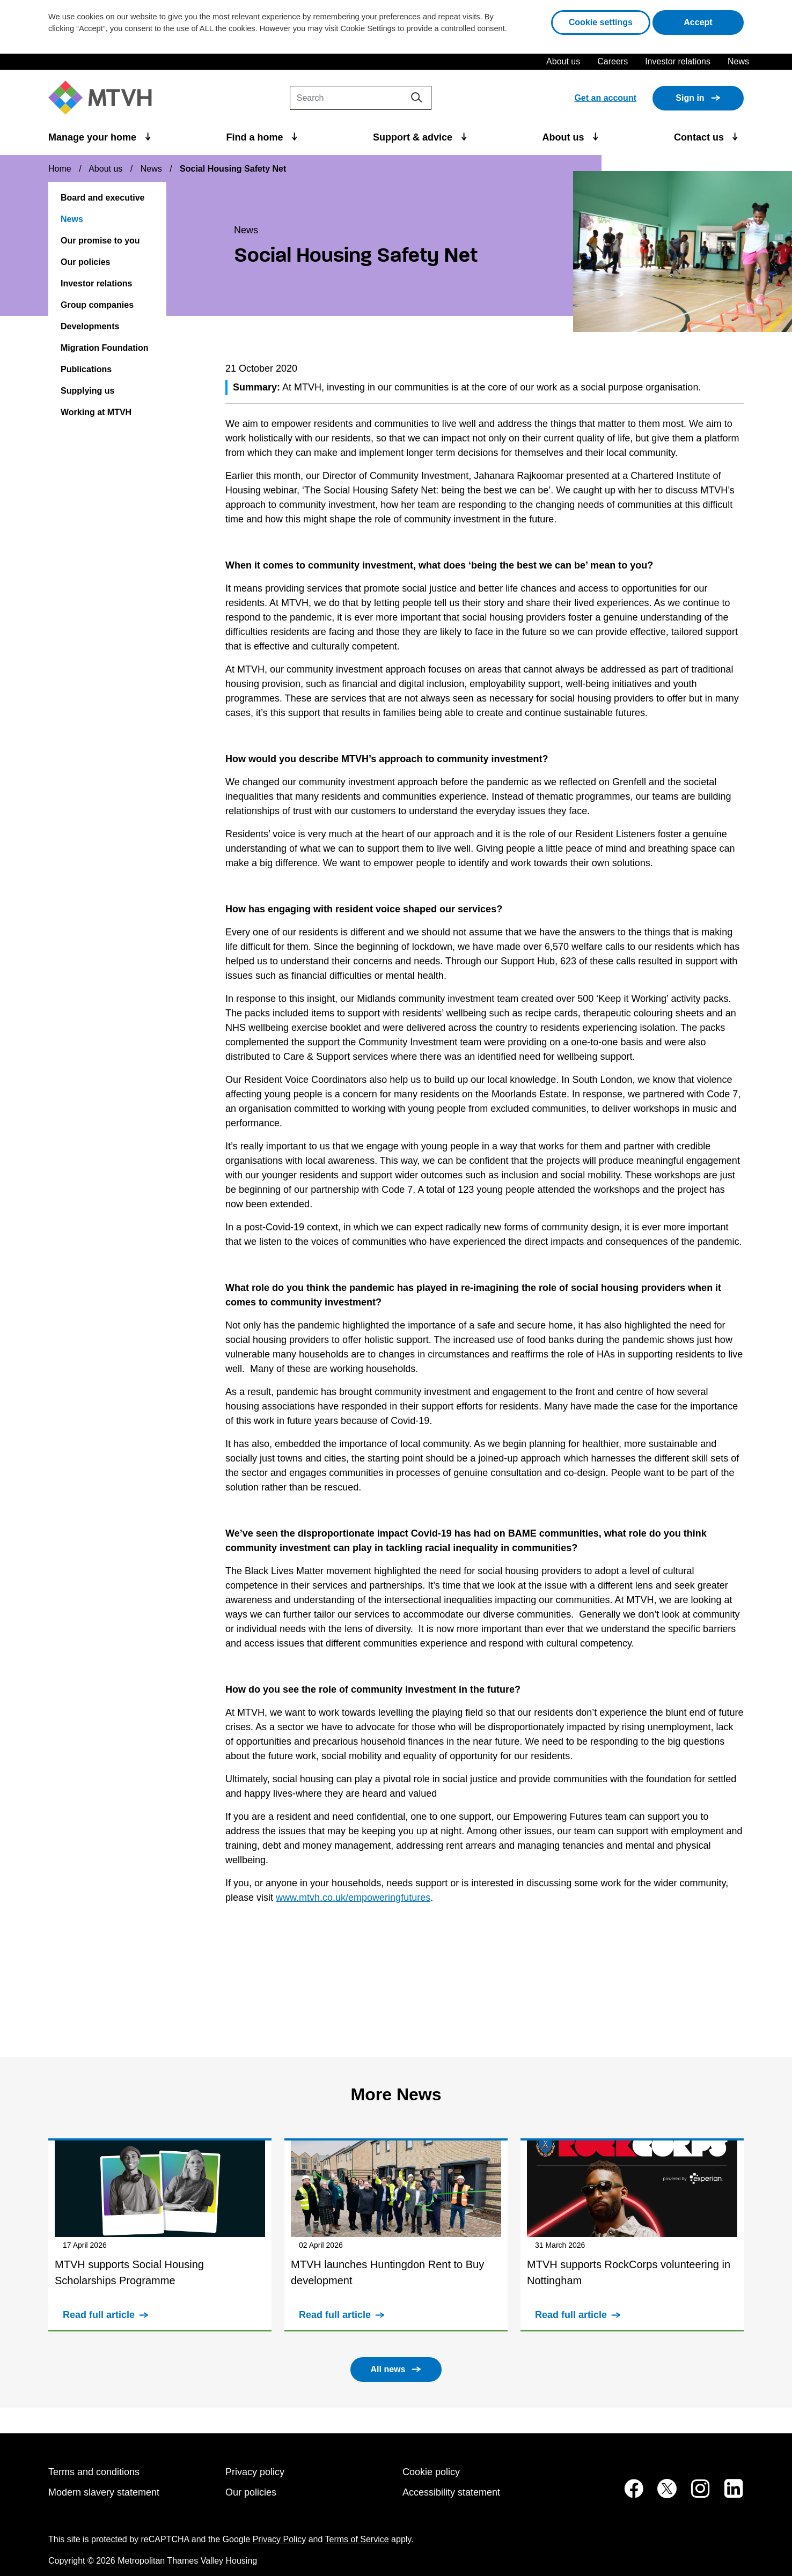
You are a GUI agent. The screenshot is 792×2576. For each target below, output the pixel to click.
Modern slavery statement (103, 2492)
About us (563, 61)
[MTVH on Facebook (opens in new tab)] (627, 2494)
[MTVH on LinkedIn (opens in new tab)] (728, 2494)
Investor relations (677, 61)
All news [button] (388, 2369)
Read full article (99, 2314)
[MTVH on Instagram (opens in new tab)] (694, 2494)
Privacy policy (254, 2472)
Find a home (256, 137)
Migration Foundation (105, 347)
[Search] (360, 98)
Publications (86, 369)
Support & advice (414, 137)
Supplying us (87, 390)
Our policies (85, 262)
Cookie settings (601, 22)
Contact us (700, 137)
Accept (714, 21)
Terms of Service (357, 2539)
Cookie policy (431, 2472)
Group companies (97, 304)
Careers (612, 61)
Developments (90, 326)
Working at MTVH (96, 412)
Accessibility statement (451, 2492)
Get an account (605, 97)
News (738, 61)
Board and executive (103, 197)
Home (59, 168)
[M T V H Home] (104, 97)
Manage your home (93, 137)
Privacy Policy (279, 2539)
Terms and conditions (94, 2472)
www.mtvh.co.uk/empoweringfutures (353, 1897)
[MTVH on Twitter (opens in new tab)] (661, 2494)
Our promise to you (100, 240)
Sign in (690, 97)
